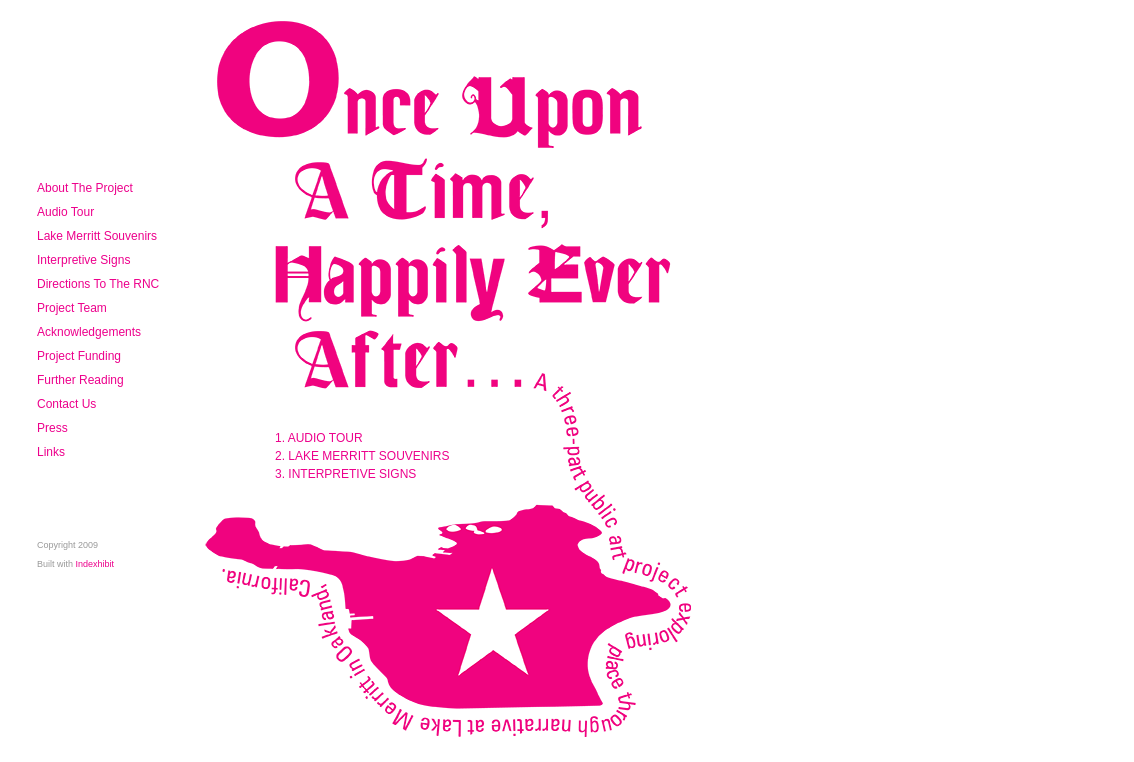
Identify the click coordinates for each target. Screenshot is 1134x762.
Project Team (72, 308)
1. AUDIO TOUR (319, 438)
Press (52, 428)
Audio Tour (65, 212)
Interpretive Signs (83, 260)
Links (51, 452)
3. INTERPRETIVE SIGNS (345, 474)
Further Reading (80, 380)
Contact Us (66, 404)
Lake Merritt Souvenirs (97, 236)
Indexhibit (95, 564)
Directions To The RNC (98, 284)
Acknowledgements (89, 332)
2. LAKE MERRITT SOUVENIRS (362, 456)
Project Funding (79, 356)
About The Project (85, 188)
